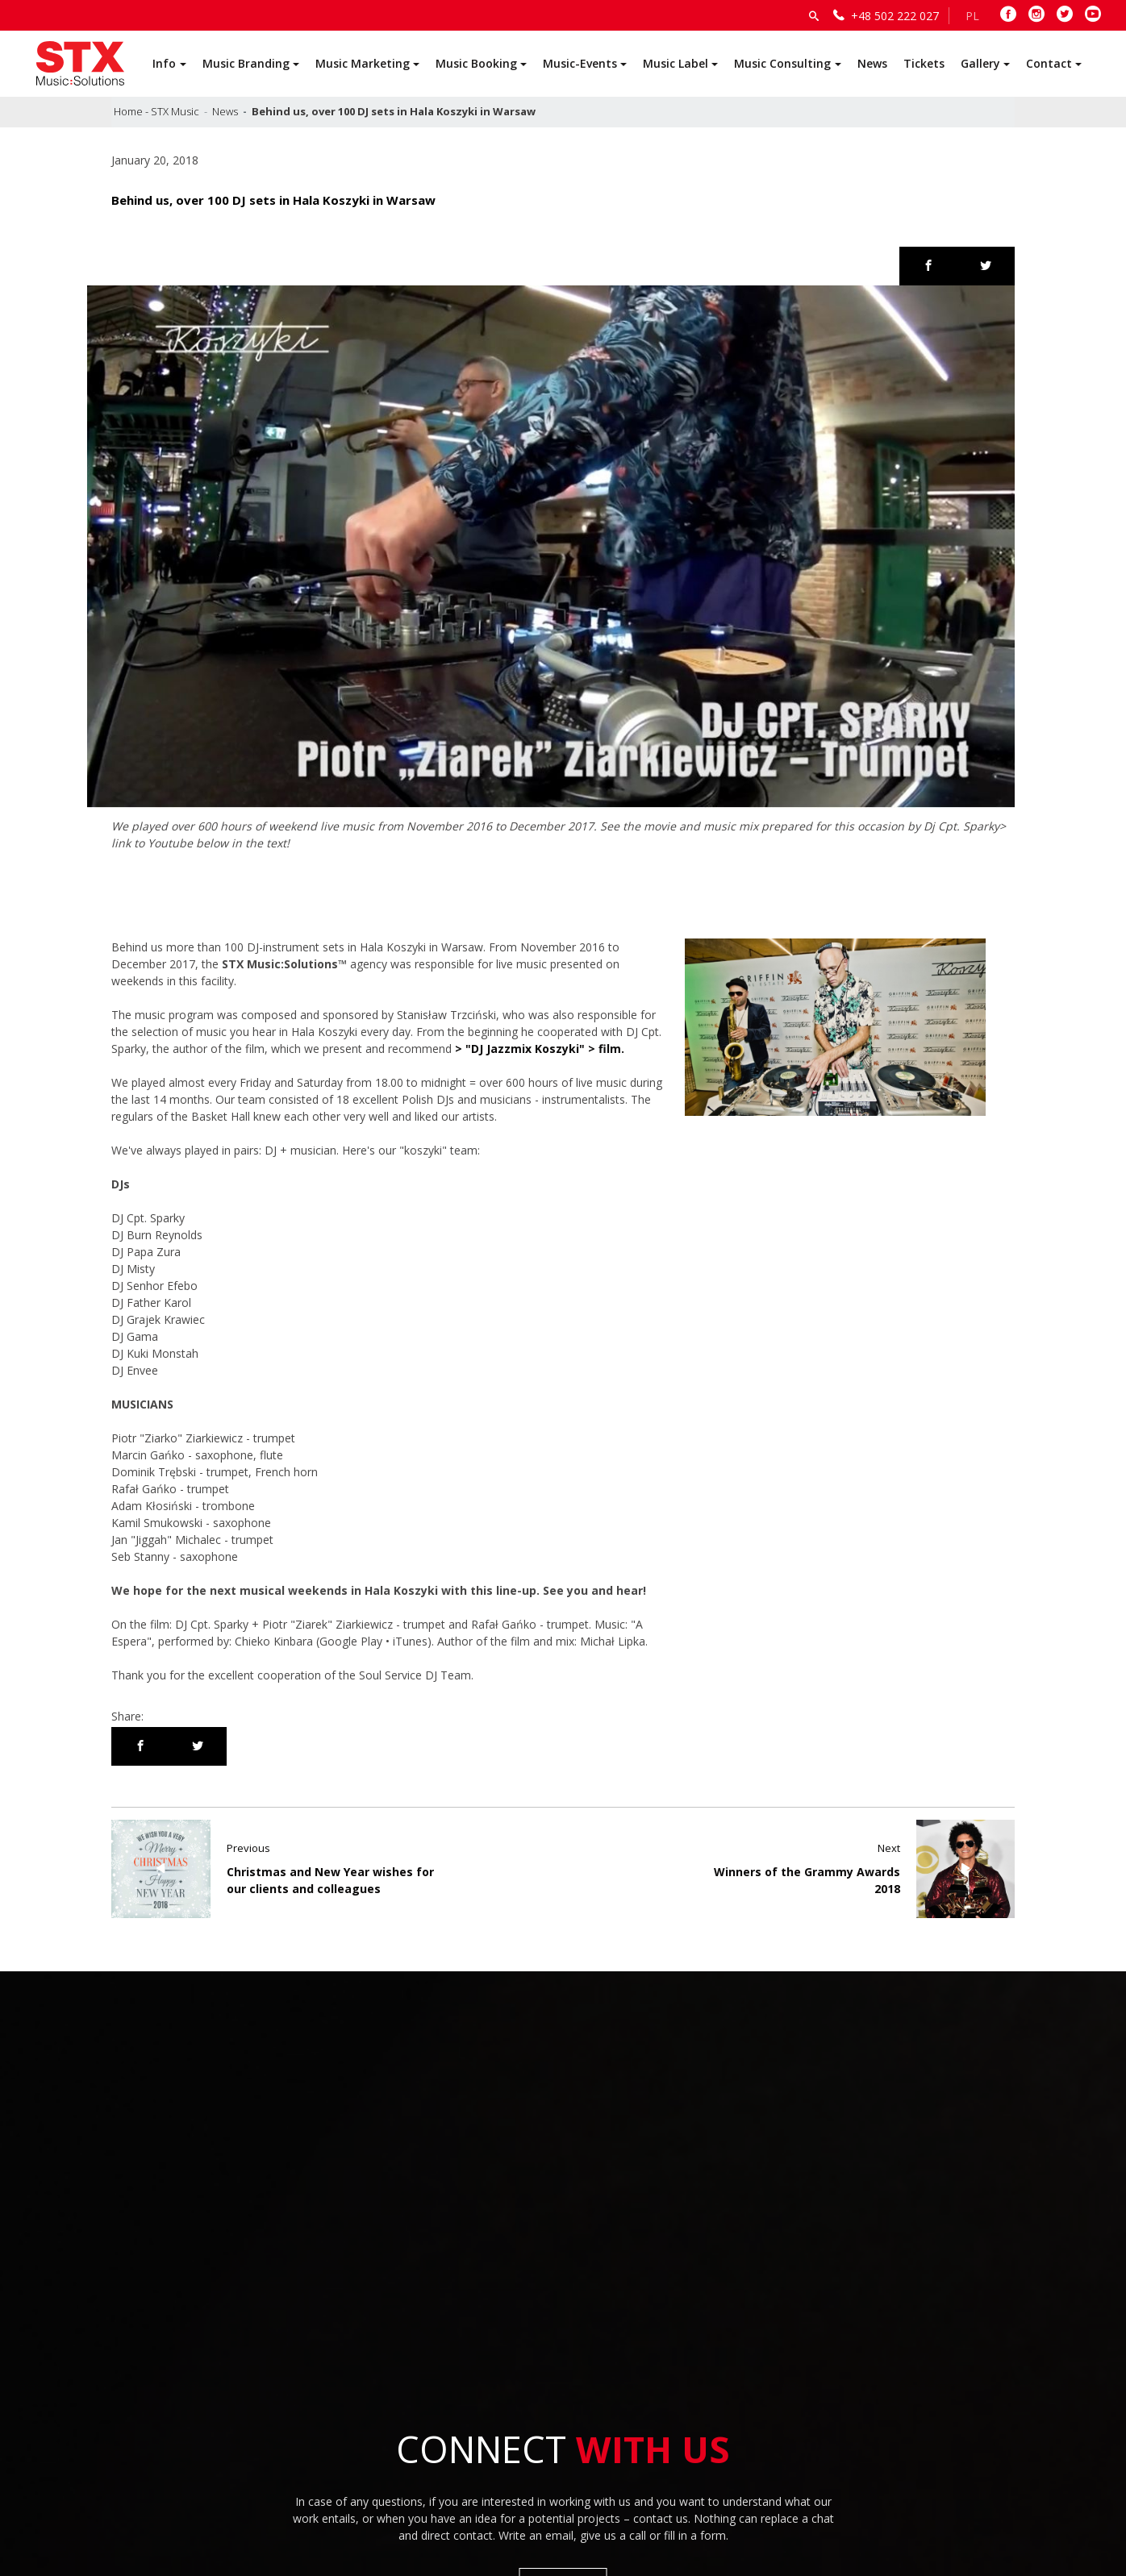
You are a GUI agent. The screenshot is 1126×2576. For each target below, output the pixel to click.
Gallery (980, 63)
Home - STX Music (156, 111)
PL (972, 15)
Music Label (675, 63)
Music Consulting (782, 63)
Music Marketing (362, 63)
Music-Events (580, 63)
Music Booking (476, 63)
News (872, 63)
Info (164, 63)
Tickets (924, 63)
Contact (1049, 63)
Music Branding (246, 63)
